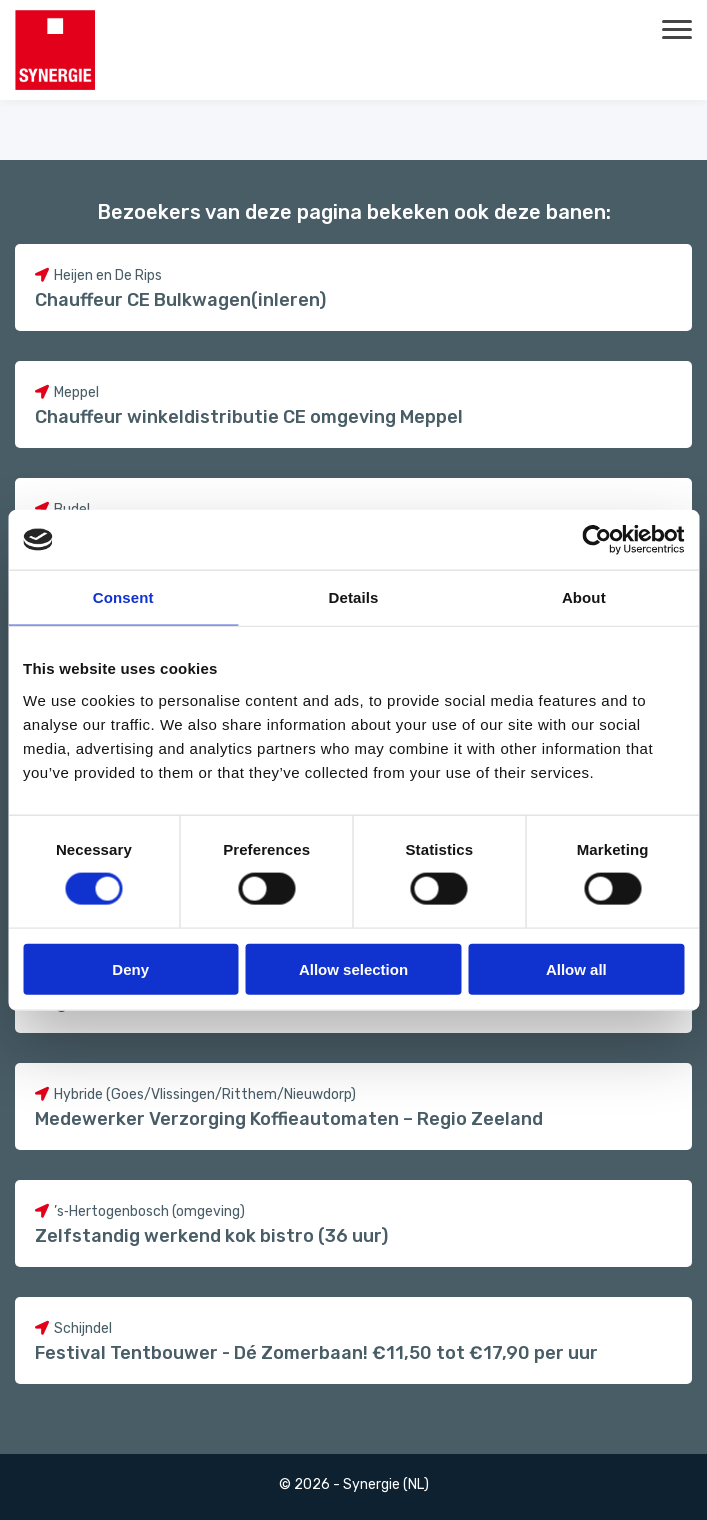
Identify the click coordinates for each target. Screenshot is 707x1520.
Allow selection (353, 968)
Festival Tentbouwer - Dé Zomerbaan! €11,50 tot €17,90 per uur (316, 1353)
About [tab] (584, 597)
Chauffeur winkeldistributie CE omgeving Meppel (249, 417)
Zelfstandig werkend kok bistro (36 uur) (211, 1236)
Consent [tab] (123, 597)
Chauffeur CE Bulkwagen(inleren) (180, 300)
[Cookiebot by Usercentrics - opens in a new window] (596, 540)
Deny (130, 968)
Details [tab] (354, 597)
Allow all (576, 968)
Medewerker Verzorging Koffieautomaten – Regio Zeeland (289, 1119)
